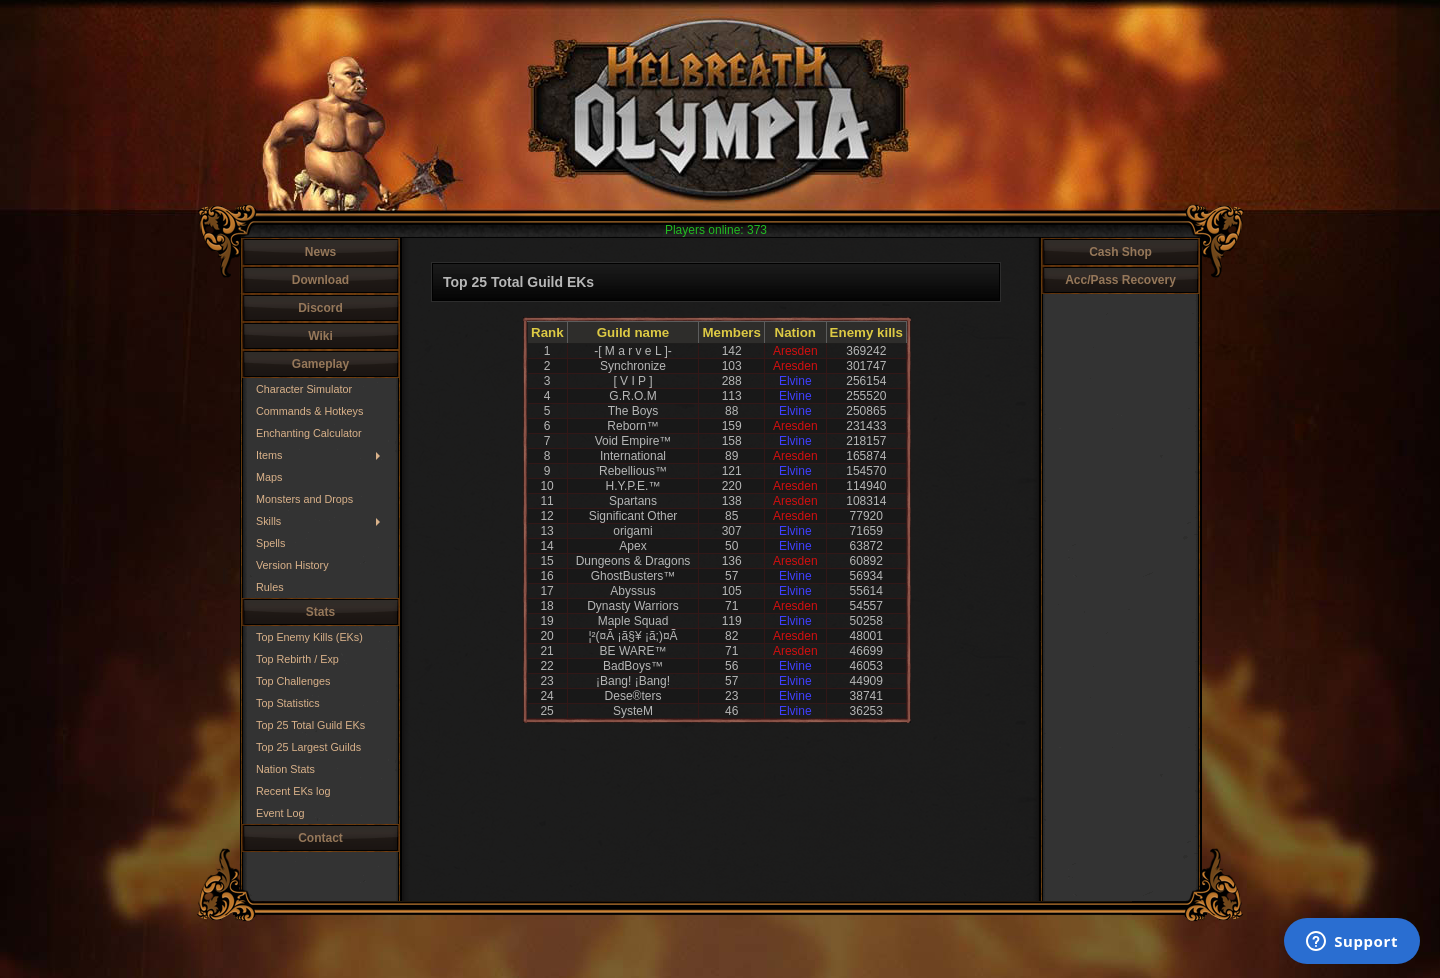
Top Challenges (293, 681)
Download (320, 280)
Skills (268, 521)
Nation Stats (285, 769)
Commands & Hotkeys (309, 411)
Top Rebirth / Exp (297, 659)
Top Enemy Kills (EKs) (309, 637)
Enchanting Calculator (309, 433)
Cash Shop (1120, 252)
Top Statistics (288, 703)
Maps (269, 477)
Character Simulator (304, 389)
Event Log (280, 813)
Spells (270, 543)
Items (269, 455)
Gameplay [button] (320, 364)
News (320, 252)
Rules (270, 587)
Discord (320, 308)
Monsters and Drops (304, 499)
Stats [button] (320, 612)
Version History (292, 565)
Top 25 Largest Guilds (308, 747)
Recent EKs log (293, 791)
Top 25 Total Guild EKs (310, 725)
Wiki (320, 336)
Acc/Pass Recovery (1120, 280)
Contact (320, 838)
